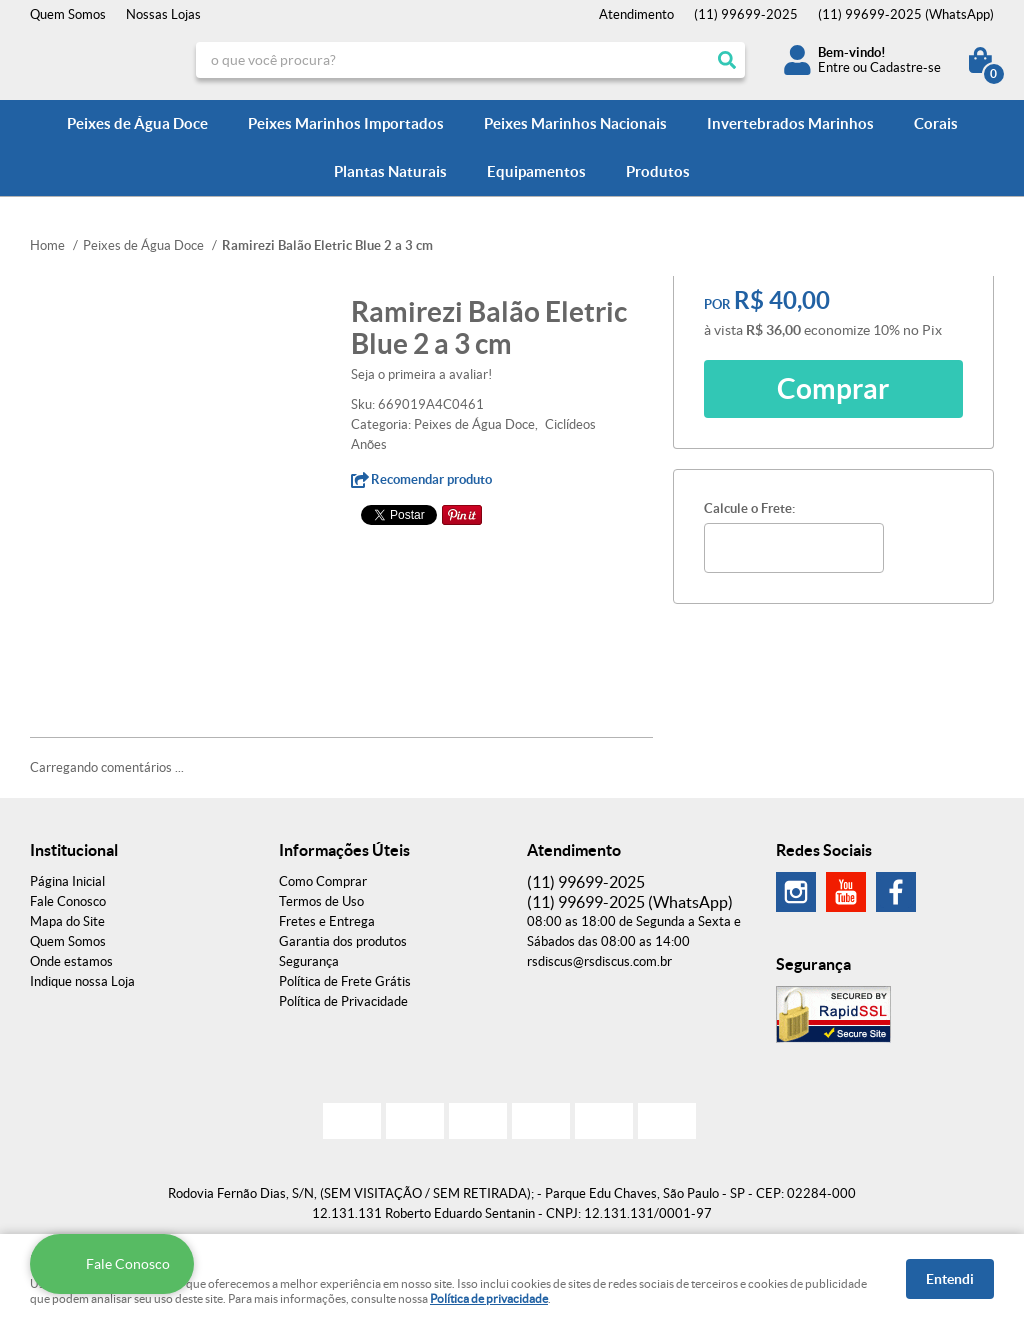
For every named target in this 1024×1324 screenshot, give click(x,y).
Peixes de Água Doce (137, 123)
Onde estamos (71, 961)
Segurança (309, 961)
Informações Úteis (344, 850)
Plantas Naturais (390, 171)
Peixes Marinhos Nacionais (575, 123)
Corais (936, 123)
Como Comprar (323, 881)
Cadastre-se (905, 67)
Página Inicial (67, 881)
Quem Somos (68, 14)
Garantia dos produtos (343, 941)
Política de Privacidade (343, 1001)
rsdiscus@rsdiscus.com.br (599, 961)
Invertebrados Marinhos (790, 123)
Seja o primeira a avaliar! (421, 374)
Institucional (74, 850)
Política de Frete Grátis (345, 981)
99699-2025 (746, 14)
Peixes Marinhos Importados (346, 123)
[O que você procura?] (727, 60)
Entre (834, 67)
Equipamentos (536, 171)
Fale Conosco (68, 901)
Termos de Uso (321, 901)
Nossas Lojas (163, 14)
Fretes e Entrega (327, 921)
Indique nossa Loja (82, 981)
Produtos (658, 171)
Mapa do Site (67, 921)
